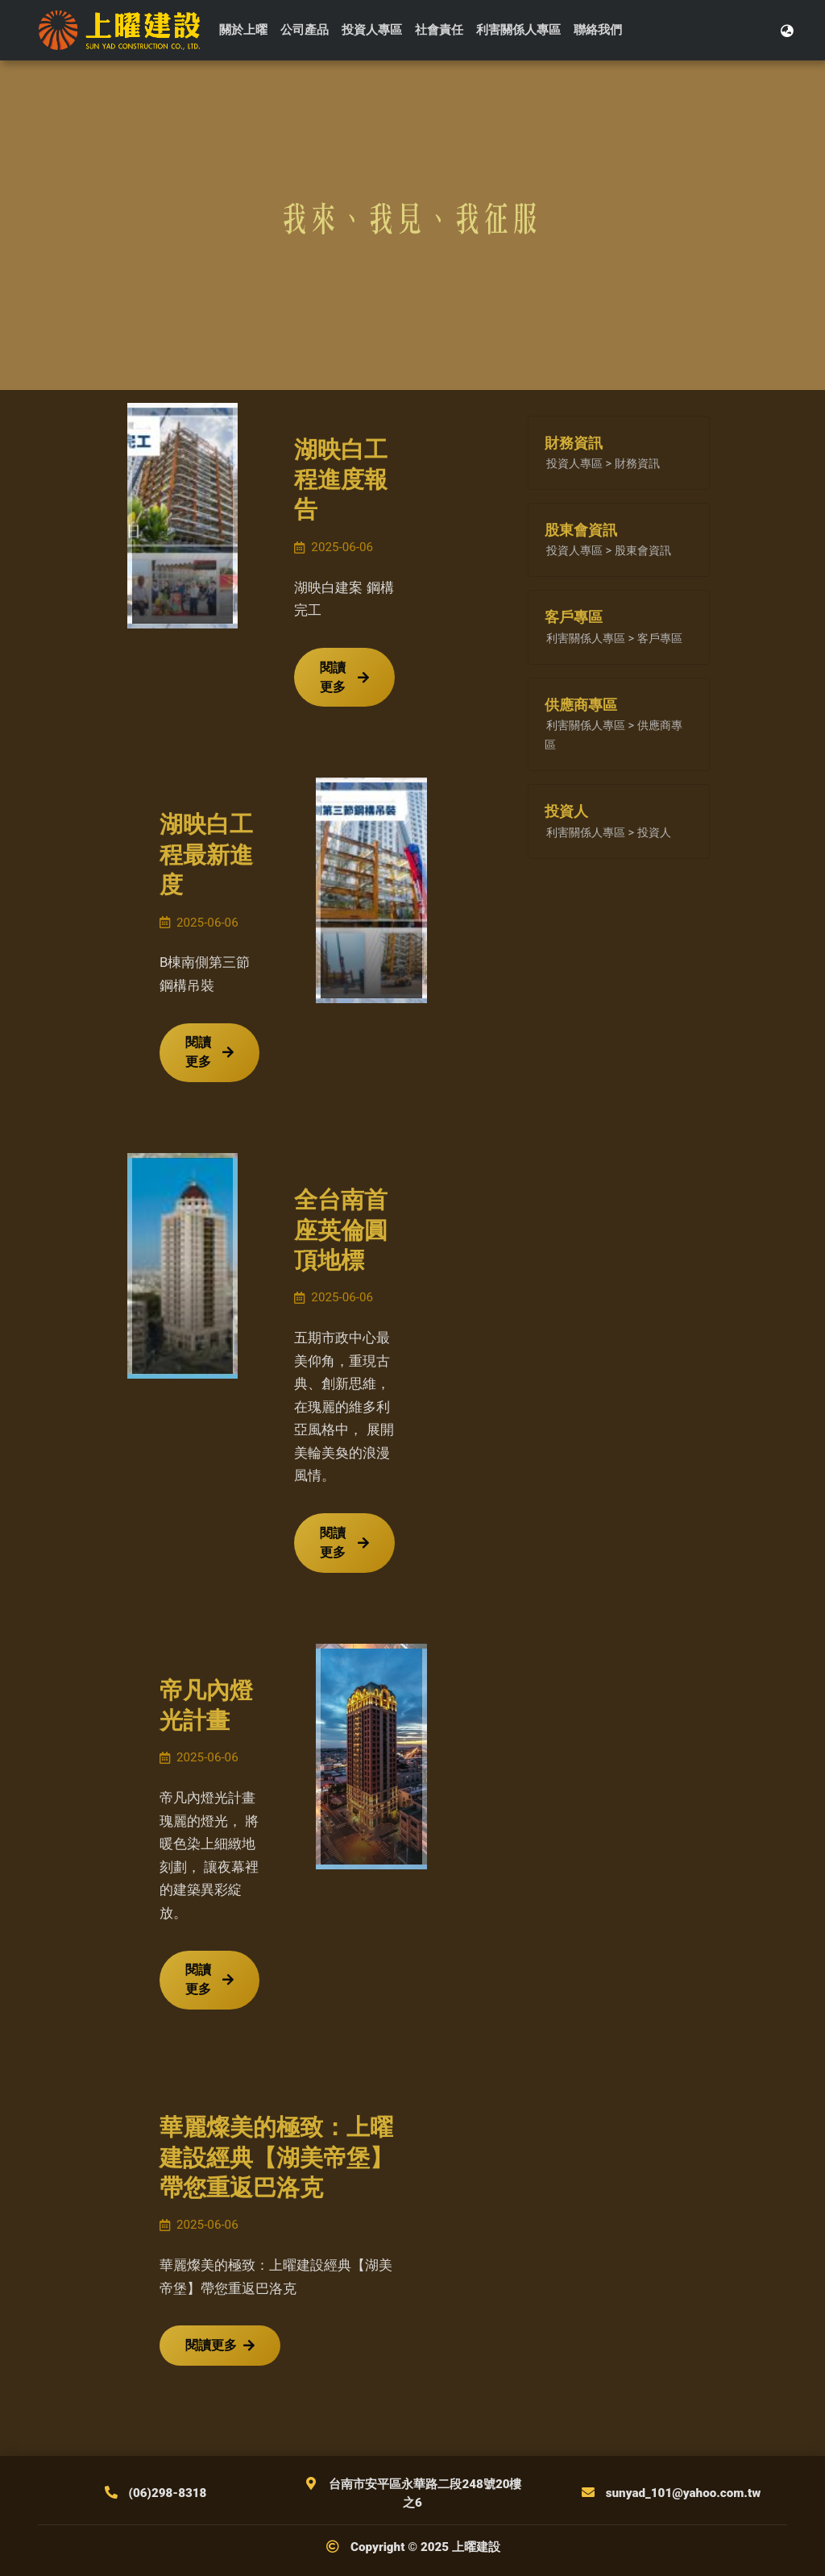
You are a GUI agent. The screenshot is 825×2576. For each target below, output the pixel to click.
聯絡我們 (598, 30)
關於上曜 (243, 30)
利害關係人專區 (518, 30)
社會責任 (439, 30)
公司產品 (304, 30)
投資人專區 (372, 30)
